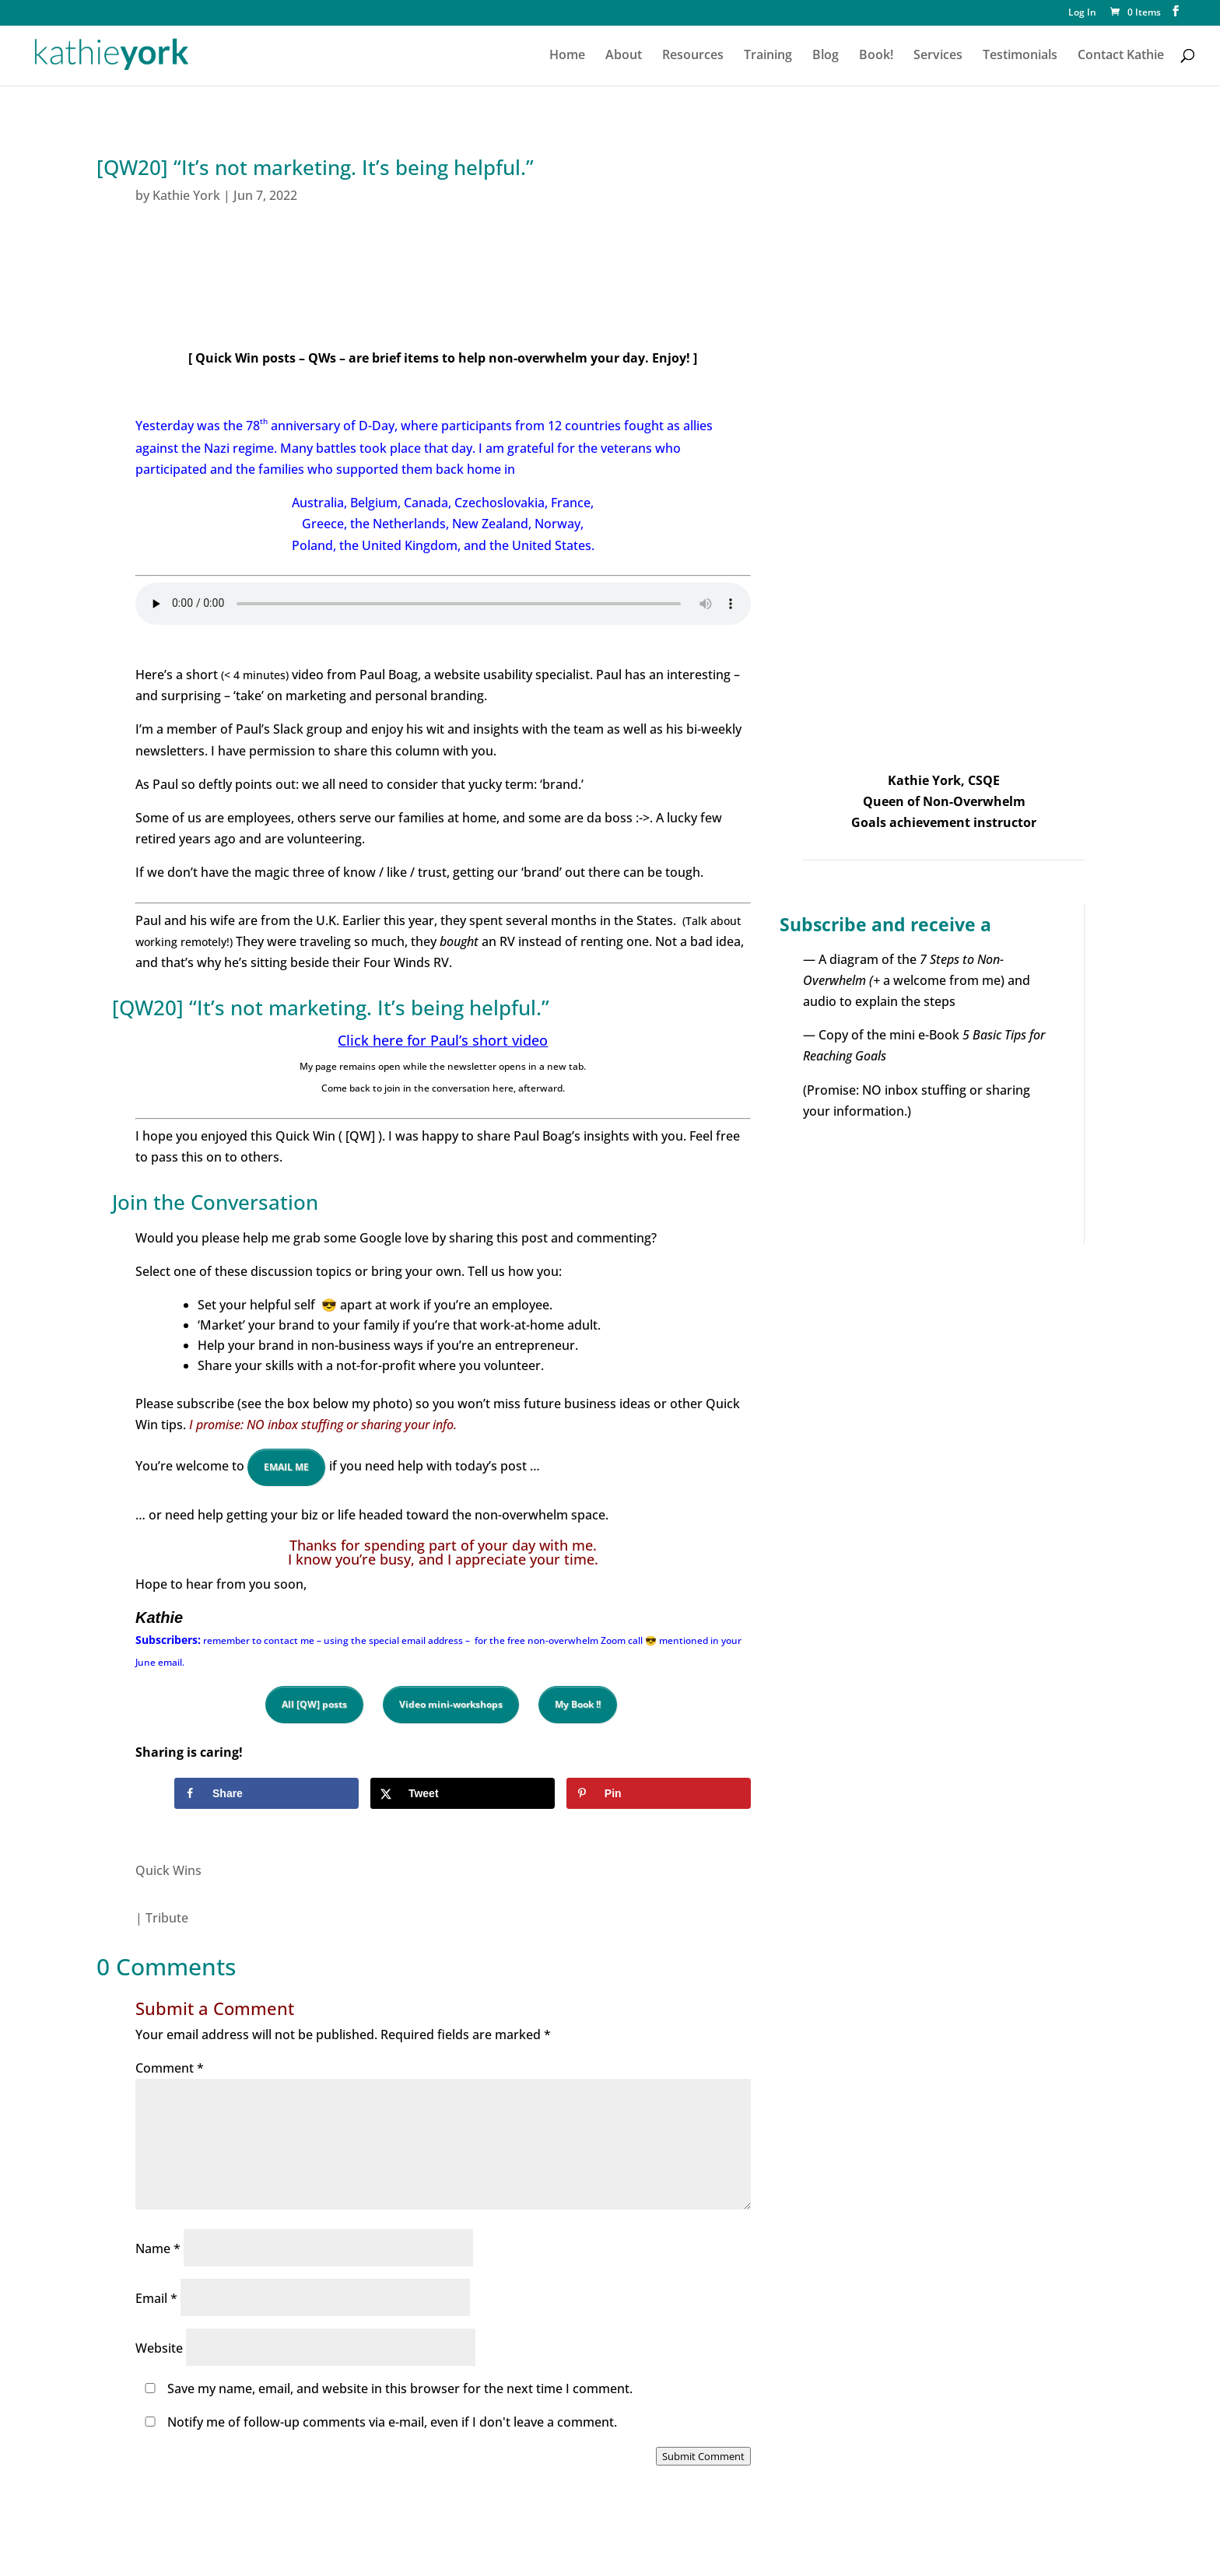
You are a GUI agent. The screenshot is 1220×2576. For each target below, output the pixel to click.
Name (158, 2248)
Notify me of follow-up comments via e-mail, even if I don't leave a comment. (377, 2422)
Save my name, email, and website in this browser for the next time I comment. (400, 2388)
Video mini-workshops (451, 1704)
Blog (825, 56)
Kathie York (186, 195)
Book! (876, 56)
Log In (1082, 13)
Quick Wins (168, 1870)
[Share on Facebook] (266, 1793)
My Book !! (578, 1704)
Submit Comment (703, 2456)
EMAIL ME (286, 1467)
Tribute (166, 1917)
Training (768, 56)
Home (567, 56)
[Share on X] (462, 1793)
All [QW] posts (314, 1704)
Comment (169, 2068)
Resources (693, 56)
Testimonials (1020, 56)
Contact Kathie (1121, 56)
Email (156, 2298)
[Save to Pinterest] (658, 1793)
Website (159, 2348)
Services (937, 56)
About (623, 56)
